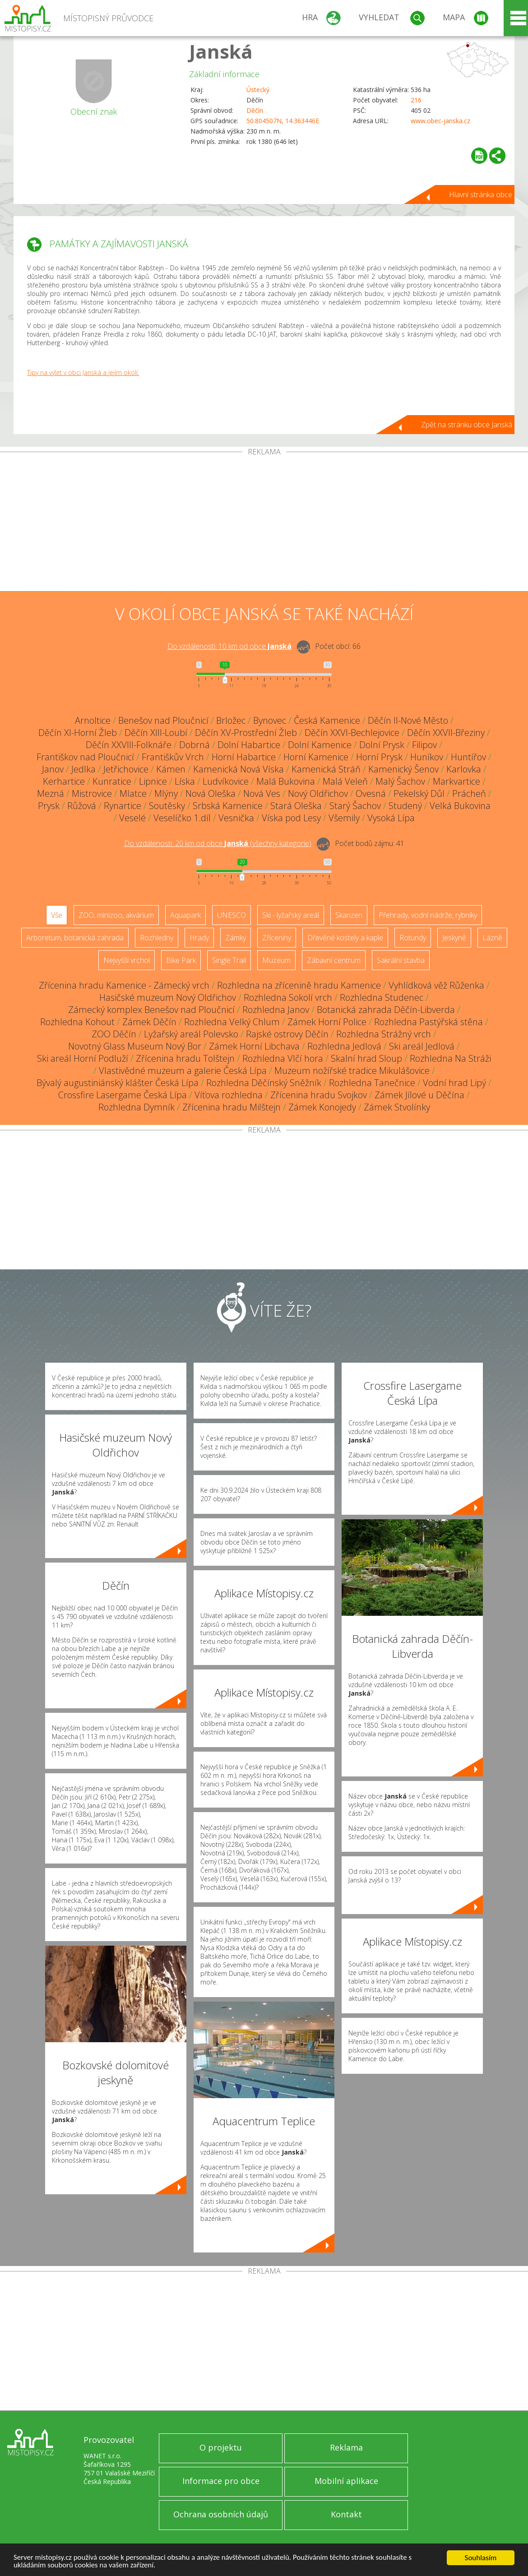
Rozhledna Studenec (381, 997)
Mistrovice (92, 793)
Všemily (344, 818)
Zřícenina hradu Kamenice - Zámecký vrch (124, 985)
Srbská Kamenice (228, 806)
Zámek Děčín (149, 1022)
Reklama (346, 2447)
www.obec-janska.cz (440, 120)
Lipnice (153, 781)
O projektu (220, 2447)
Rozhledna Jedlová (344, 1046)
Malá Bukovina (285, 781)
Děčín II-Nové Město (408, 720)
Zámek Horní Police (326, 1022)
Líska (185, 781)
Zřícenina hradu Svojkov (318, 1095)
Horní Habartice (244, 757)
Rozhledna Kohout (77, 1022)
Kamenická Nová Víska (238, 769)
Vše (56, 915)
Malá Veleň (345, 781)
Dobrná (194, 745)
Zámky (235, 938)
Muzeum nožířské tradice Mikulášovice (352, 1070)
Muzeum (276, 960)
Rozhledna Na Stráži (450, 1058)
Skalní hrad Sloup (366, 1058)
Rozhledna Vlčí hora (282, 1058)
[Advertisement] (264, 523)
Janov (53, 769)
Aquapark (185, 915)
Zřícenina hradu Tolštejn (185, 1058)
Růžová (81, 806)
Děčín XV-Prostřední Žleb (246, 732)
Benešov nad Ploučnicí (163, 720)
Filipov (424, 745)
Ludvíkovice (226, 781)
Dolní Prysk (381, 745)
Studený (405, 806)
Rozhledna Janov (275, 1010)
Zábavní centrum (334, 960)
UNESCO (231, 915)
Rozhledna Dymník (136, 1107)
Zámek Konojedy (322, 1107)
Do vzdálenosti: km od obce (229, 646)
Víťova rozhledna (229, 1095)
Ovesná (371, 793)
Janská (221, 51)
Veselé (132, 818)
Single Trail (229, 960)
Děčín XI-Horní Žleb (77, 732)
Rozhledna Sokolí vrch (288, 997)
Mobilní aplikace (346, 2480)
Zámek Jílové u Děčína (419, 1095)
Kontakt (346, 2514)
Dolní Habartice (249, 745)
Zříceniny (276, 938)
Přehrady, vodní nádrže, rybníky (428, 915)
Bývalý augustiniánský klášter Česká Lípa (118, 1083)
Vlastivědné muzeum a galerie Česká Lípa (183, 1070)
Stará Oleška (296, 806)
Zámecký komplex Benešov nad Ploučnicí (151, 1010)
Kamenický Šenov (403, 769)
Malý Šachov (400, 781)
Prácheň (469, 793)
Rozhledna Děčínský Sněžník (263, 1083)
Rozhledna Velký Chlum (232, 1022)
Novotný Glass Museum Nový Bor (134, 1046)
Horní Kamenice (315, 757)
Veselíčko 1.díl (182, 818)
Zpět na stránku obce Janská (466, 425)
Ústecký (257, 89)
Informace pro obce (220, 2480)
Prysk (49, 806)
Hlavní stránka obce (480, 194)
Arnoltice (93, 720)
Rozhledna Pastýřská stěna (428, 1022)
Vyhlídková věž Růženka (436, 985)
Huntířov (468, 757)
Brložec (230, 720)
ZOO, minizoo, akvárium (116, 915)
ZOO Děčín (114, 1034)
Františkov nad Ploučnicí (85, 757)
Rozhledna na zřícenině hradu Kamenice (299, 985)
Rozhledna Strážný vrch (383, 1034)
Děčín (254, 110)
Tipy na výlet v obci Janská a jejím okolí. (83, 372)
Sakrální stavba (401, 960)
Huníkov (426, 757)
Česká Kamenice (327, 720)
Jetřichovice (125, 769)
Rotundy (412, 938)
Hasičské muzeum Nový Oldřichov (167, 997)
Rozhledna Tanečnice (372, 1083)
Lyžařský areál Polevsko (191, 1034)
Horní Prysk (379, 757)
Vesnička (236, 818)
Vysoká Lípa (391, 818)
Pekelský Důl (419, 793)
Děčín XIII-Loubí (156, 732)
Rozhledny (156, 938)
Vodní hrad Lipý (454, 1083)
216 (416, 100)
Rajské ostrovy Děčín (287, 1034)
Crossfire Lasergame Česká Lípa (122, 1095)
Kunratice (112, 781)
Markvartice (456, 781)
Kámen (170, 769)
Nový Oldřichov (318, 793)
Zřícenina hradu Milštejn (231, 1107)
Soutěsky (167, 806)
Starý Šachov (355, 806)
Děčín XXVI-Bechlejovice (352, 732)
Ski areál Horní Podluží (82, 1058)
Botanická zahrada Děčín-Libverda (386, 1010)
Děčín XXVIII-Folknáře (128, 745)
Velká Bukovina (460, 806)
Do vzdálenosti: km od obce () (217, 843)
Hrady (199, 938)
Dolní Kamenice (320, 745)
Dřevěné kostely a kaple (345, 938)
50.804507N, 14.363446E (282, 120)
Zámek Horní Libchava (254, 1046)
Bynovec (269, 720)
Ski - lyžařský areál (290, 915)
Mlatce (133, 793)
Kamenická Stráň (326, 769)
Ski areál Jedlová (421, 1046)
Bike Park (181, 960)
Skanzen (348, 915)
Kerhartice (64, 781)
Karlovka (463, 769)
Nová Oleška (210, 793)
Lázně (492, 938)
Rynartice (122, 806)
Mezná (50, 793)
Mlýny (166, 793)
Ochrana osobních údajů (220, 2514)
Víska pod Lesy (291, 818)
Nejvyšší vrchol (126, 960)
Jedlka (83, 769)
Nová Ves (261, 793)
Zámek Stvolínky (397, 1107)
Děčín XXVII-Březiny (446, 732)
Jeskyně (454, 938)
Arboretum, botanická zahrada (75, 938)
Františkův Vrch (173, 757)
